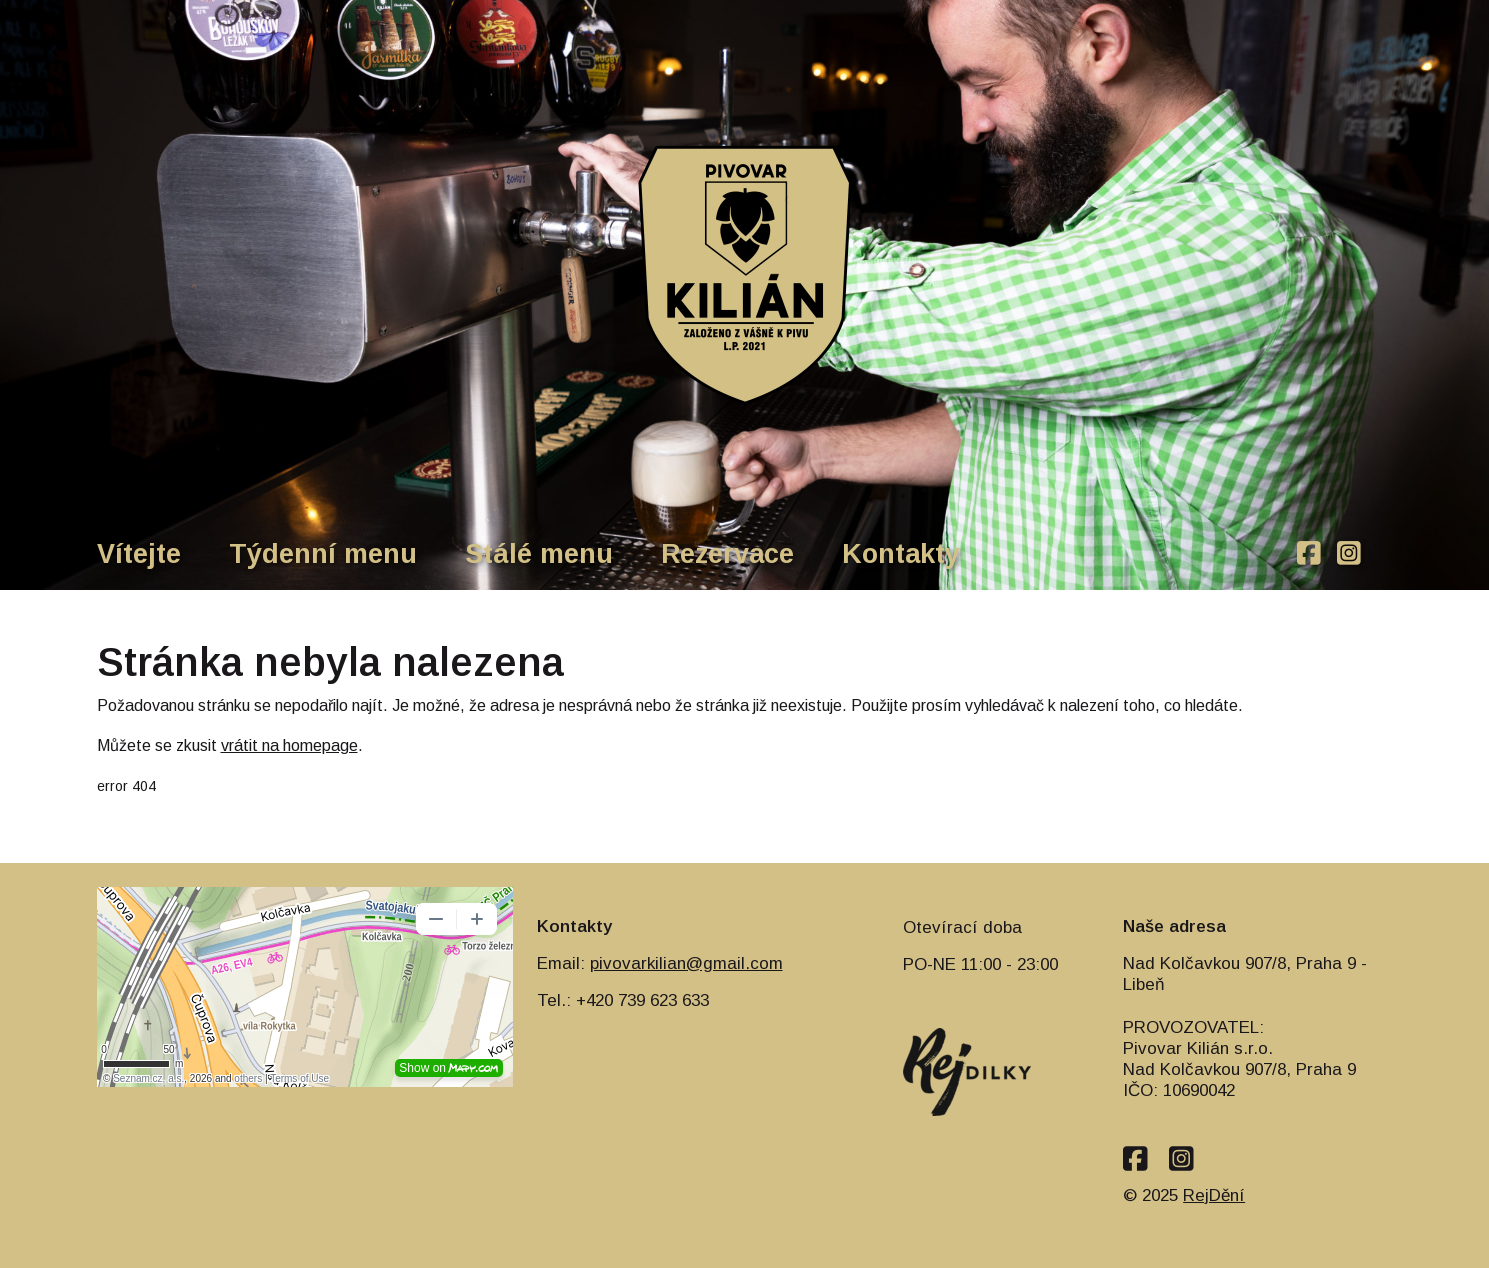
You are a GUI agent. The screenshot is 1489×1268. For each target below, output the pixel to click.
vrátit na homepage (289, 745)
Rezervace (727, 554)
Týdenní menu (323, 554)
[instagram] (1349, 554)
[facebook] (1309, 554)
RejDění (1214, 1195)
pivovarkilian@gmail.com (686, 963)
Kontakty (901, 554)
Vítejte (139, 554)
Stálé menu (539, 554)
